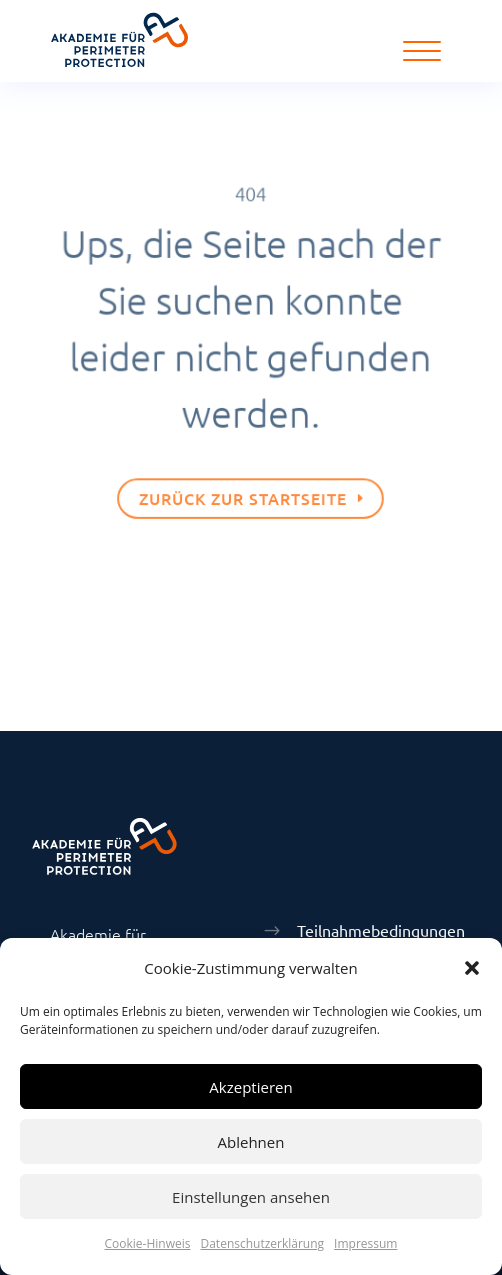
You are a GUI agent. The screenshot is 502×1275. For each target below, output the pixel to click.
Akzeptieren (250, 1087)
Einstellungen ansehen (251, 1197)
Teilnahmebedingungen (381, 930)
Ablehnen (251, 1142)
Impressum (365, 1243)
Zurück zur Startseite (243, 494)
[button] (472, 968)
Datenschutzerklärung (262, 1243)
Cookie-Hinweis (148, 1243)
